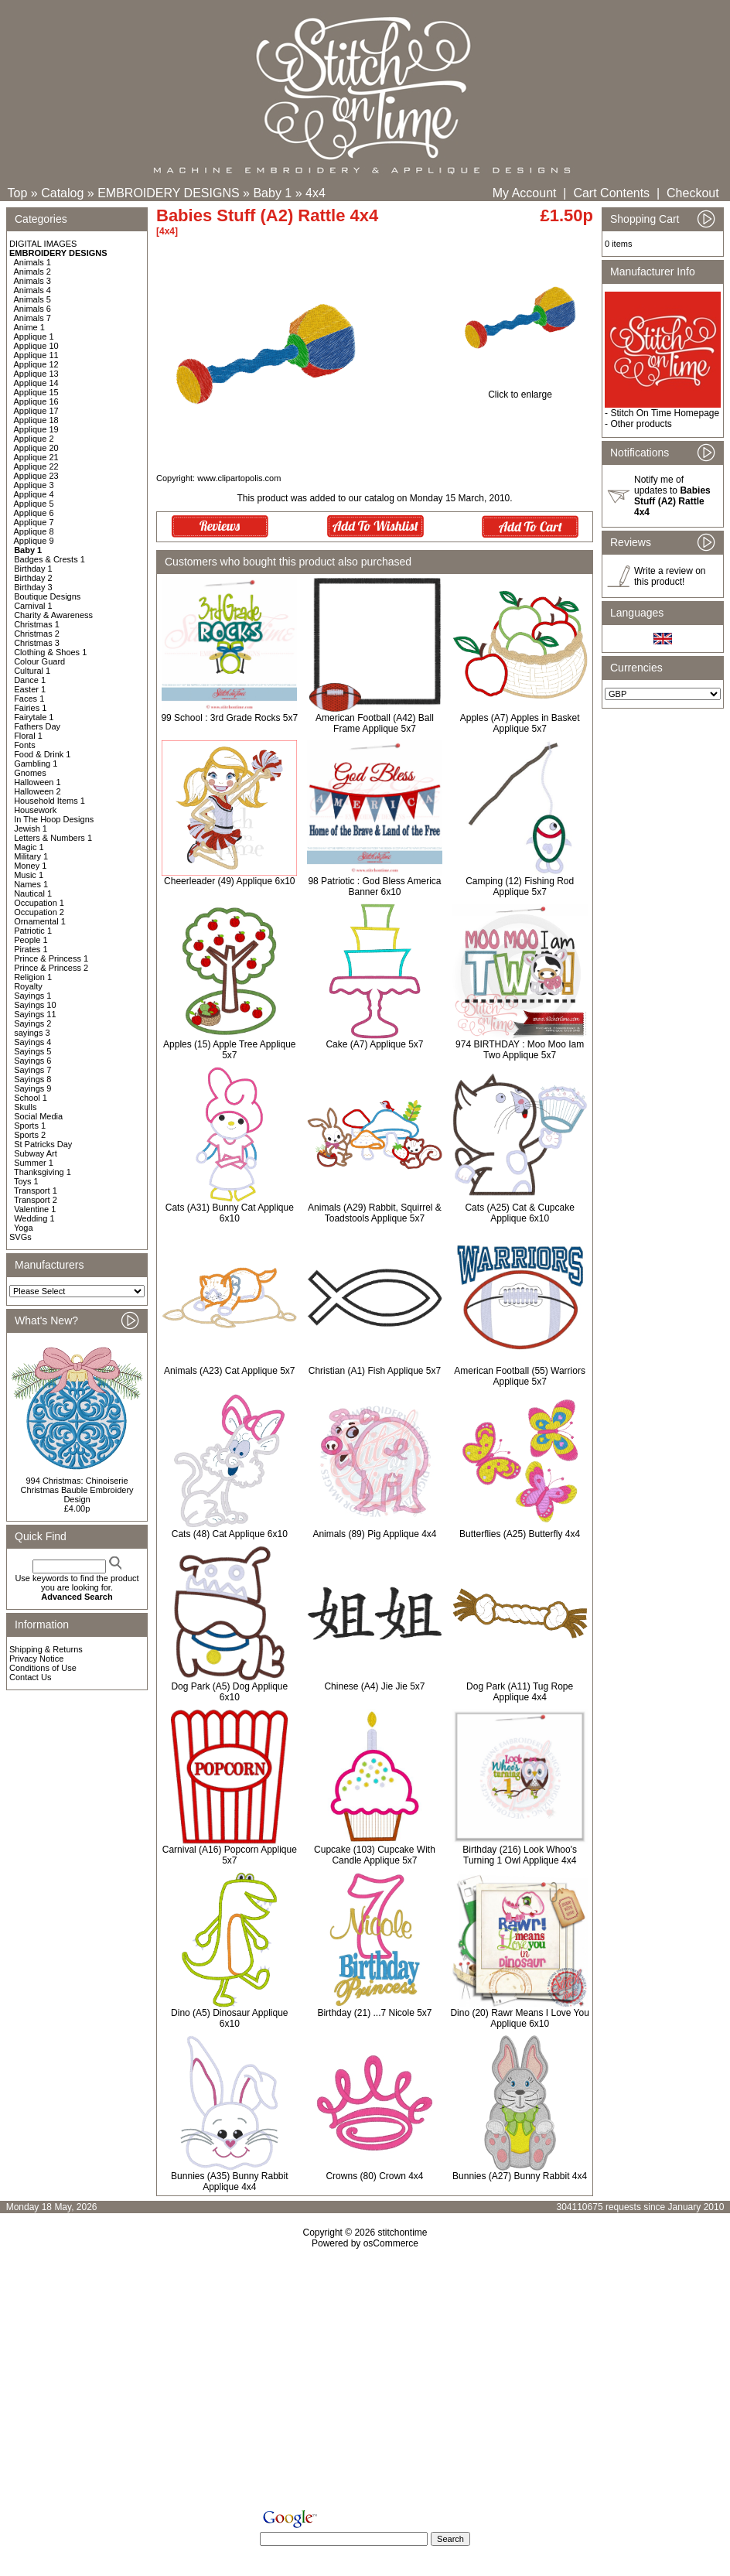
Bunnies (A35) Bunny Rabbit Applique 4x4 (229, 2181)
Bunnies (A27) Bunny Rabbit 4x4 (519, 2176)
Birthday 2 (33, 578)
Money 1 (30, 865)
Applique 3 (34, 485)
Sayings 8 (32, 1079)
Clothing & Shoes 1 (50, 652)
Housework (35, 810)
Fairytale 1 (33, 717)
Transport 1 (35, 1190)
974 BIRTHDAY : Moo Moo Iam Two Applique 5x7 (519, 1050)
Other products (640, 424)
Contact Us (30, 1677)
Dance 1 (30, 680)
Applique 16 (36, 401)
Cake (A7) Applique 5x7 (374, 1044)
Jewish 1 (30, 828)
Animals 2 (32, 271)
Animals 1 (32, 262)
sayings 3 (31, 1032)
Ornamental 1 (40, 921)
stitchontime (402, 2232)
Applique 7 (34, 522)
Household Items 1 (49, 800)
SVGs (20, 1237)
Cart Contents (611, 193)
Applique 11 (36, 355)
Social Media (38, 1116)
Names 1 (31, 884)
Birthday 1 (33, 568)
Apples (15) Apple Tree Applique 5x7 (229, 1050)
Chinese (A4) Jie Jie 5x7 (374, 1686)
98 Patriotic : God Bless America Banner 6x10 (374, 886)
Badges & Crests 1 (49, 559)
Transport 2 (35, 1199)
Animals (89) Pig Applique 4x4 (374, 1534)
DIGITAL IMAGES (43, 243)
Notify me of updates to (672, 496)
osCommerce (390, 2243)
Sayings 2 (32, 1023)
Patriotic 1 (33, 930)
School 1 (30, 1097)
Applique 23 (36, 475)
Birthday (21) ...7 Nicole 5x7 (374, 2012)
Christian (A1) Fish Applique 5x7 (375, 1370)
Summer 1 (33, 1162)
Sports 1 (30, 1125)
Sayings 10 (35, 1005)
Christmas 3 (37, 642)
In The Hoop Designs (54, 819)
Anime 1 (29, 327)
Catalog (62, 193)
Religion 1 (33, 977)
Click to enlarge (520, 390)
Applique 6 (34, 513)
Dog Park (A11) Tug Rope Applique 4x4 (519, 1692)
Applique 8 (34, 531)
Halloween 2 (37, 791)
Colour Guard (39, 661)
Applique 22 (36, 466)
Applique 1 (34, 336)
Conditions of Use (43, 1667)
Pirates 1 (30, 949)
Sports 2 (30, 1134)
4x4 (315, 193)
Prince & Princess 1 (51, 958)
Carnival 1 (33, 605)
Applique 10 (36, 345)
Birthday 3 (33, 587)
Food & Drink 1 (42, 754)
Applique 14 (36, 383)
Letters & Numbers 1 (53, 837)
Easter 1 (30, 689)
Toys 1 (26, 1181)
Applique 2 (34, 438)
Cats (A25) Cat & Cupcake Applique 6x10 (519, 1213)
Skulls (25, 1107)
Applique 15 (36, 392)
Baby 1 (272, 193)
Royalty (28, 986)
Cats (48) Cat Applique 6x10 (230, 1534)
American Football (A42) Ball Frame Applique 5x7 (375, 723)
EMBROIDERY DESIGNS (168, 193)
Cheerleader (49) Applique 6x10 (229, 881)
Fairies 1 (30, 707)
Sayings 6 (32, 1060)
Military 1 (31, 856)
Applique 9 (34, 540)
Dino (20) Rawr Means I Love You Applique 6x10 (519, 2018)
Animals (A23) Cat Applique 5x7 (229, 1370)
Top (18, 193)
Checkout (693, 193)
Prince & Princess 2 (51, 967)
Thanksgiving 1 (42, 1172)
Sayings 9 (32, 1088)
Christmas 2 (37, 633)
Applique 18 (36, 420)
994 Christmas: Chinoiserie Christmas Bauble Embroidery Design (76, 1490)
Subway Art (35, 1153)
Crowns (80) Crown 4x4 (374, 2176)
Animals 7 (32, 318)
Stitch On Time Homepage (664, 413)
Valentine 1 (35, 1209)
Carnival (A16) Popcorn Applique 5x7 (229, 1855)
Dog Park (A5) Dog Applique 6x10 (229, 1692)
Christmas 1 (37, 624)
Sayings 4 (32, 1042)
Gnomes (30, 772)
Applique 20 (36, 448)
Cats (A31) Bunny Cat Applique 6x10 (229, 1213)
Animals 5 (32, 299)
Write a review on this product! (669, 576)
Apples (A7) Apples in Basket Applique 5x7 (520, 723)
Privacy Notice (36, 1658)
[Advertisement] (365, 2382)
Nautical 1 (33, 893)
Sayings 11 (35, 1014)
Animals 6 (32, 308)
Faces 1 (29, 698)
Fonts (25, 745)
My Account (525, 193)
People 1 (30, 940)
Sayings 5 (32, 1051)
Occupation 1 (39, 902)
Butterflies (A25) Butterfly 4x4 (519, 1534)
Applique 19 (36, 429)
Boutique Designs (47, 596)
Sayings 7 (32, 1069)
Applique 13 (36, 373)
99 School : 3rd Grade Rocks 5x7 (229, 717)
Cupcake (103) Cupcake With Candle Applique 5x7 (374, 1855)
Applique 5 (34, 503)
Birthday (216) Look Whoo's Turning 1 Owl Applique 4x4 (519, 1855)
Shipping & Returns (46, 1649)
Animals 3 (32, 280)
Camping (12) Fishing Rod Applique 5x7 (520, 886)
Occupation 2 (39, 912)
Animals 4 (32, 290)
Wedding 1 (34, 1218)
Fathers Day (37, 726)
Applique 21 (36, 457)
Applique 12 (36, 364)
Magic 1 (29, 847)
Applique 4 (34, 494)
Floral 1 (28, 735)
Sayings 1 (32, 995)
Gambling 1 (35, 763)
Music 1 (28, 875)
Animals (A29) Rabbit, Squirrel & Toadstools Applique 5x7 (375, 1213)
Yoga (23, 1227)
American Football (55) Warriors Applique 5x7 (519, 1376)
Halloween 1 (37, 782)
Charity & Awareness (53, 615)
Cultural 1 (32, 670)
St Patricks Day (43, 1144)
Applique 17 (36, 410)
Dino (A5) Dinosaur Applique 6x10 (229, 2018)
